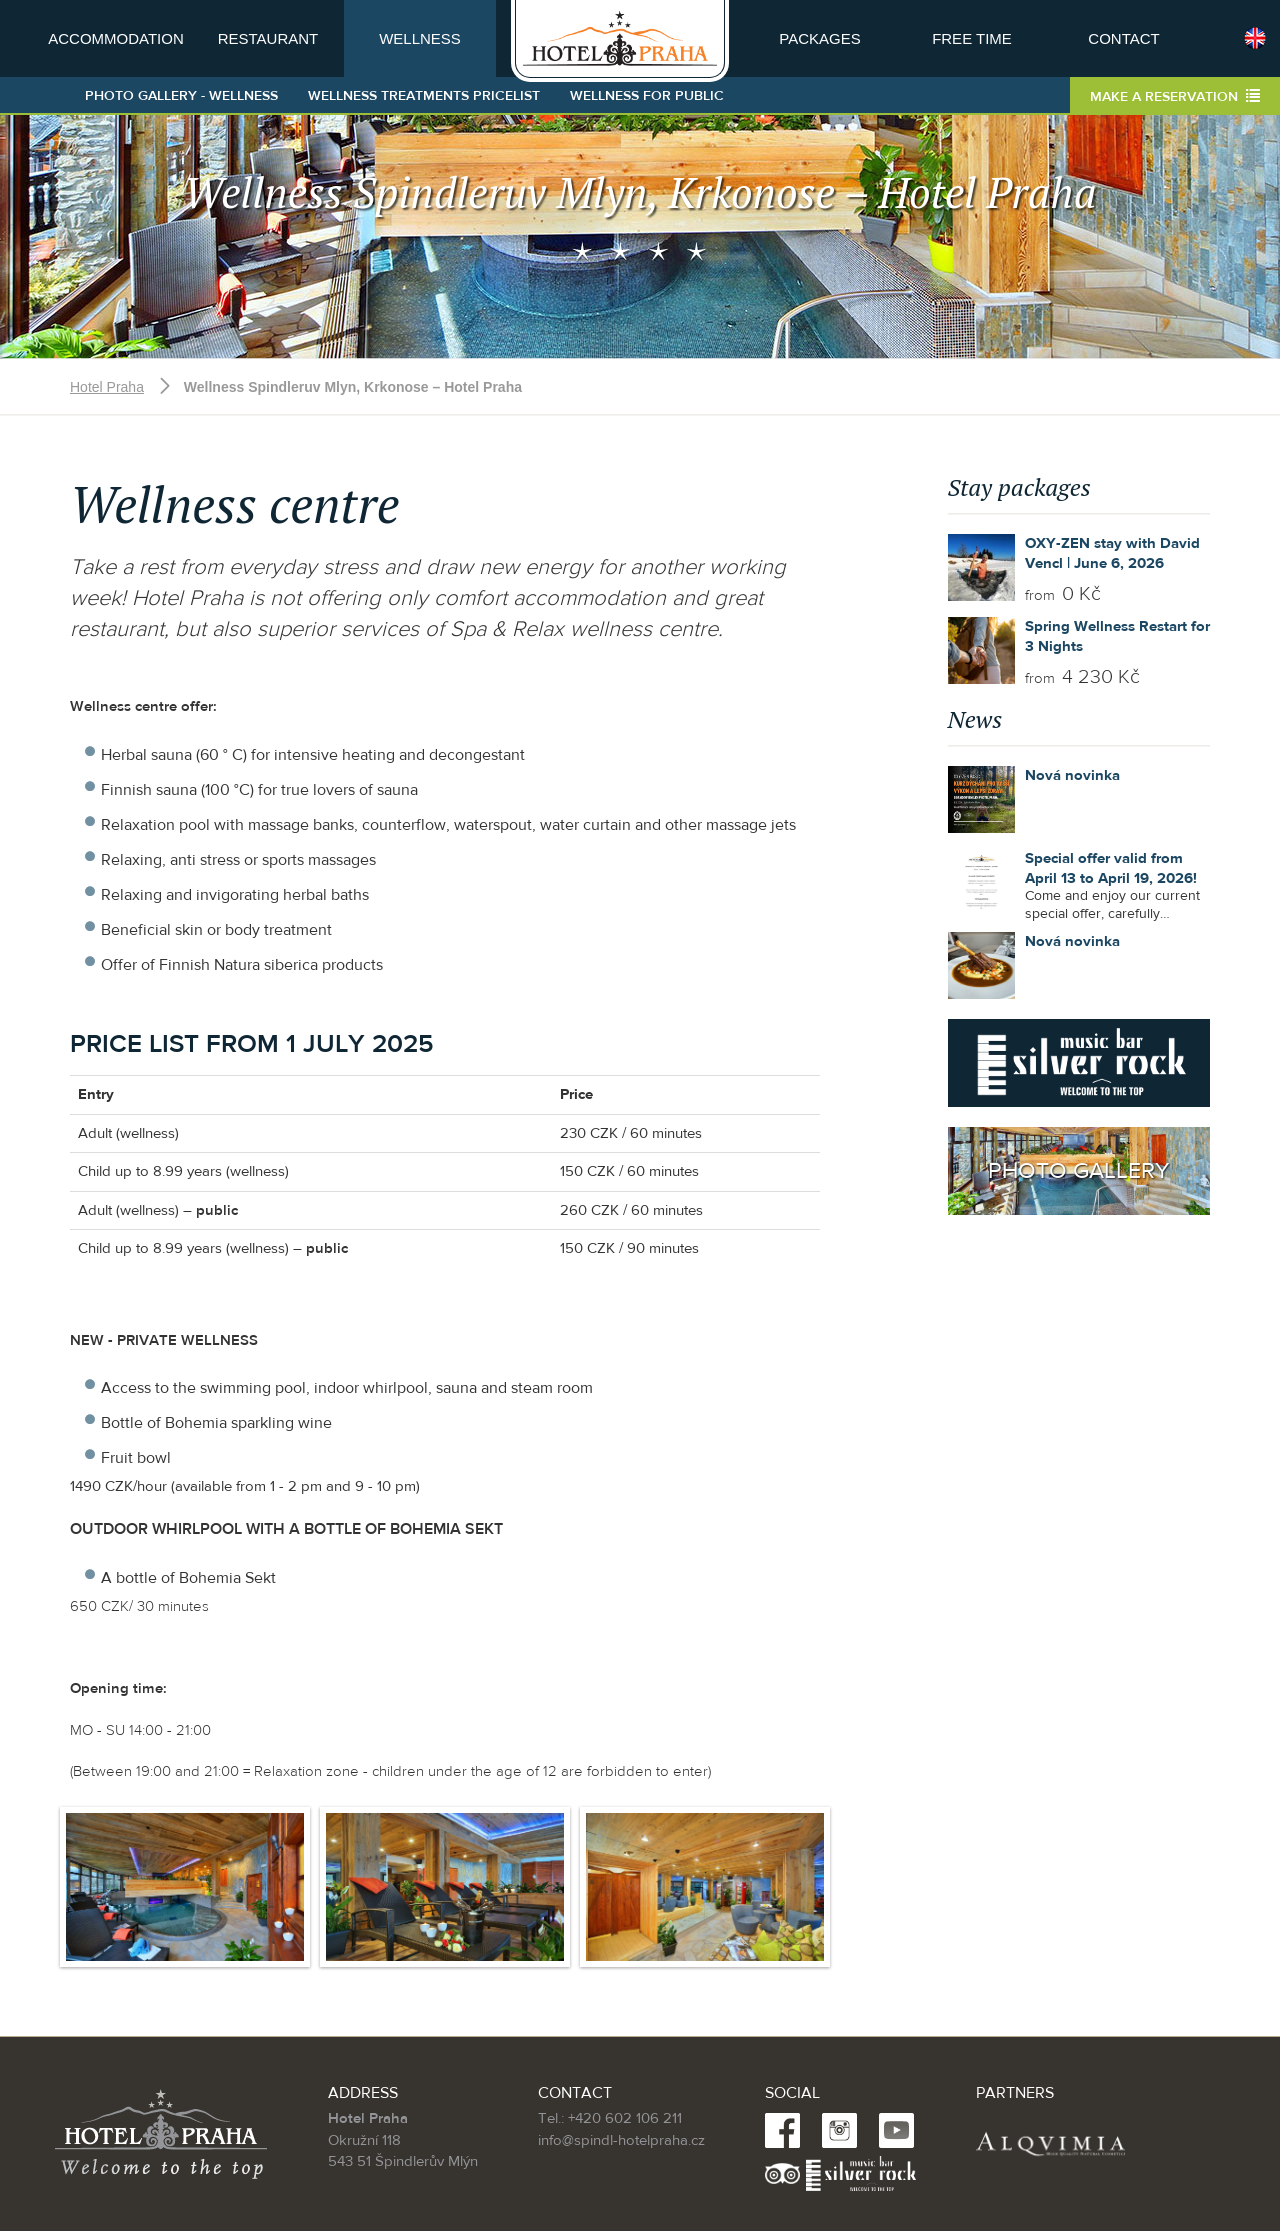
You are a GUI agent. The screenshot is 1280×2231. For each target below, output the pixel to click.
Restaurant (268, 38)
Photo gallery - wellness (181, 96)
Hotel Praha (107, 387)
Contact (1123, 38)
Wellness (420, 38)
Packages (819, 38)
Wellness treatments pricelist (424, 96)
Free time (972, 38)
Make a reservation (1175, 97)
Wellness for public (647, 96)
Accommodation (116, 38)
